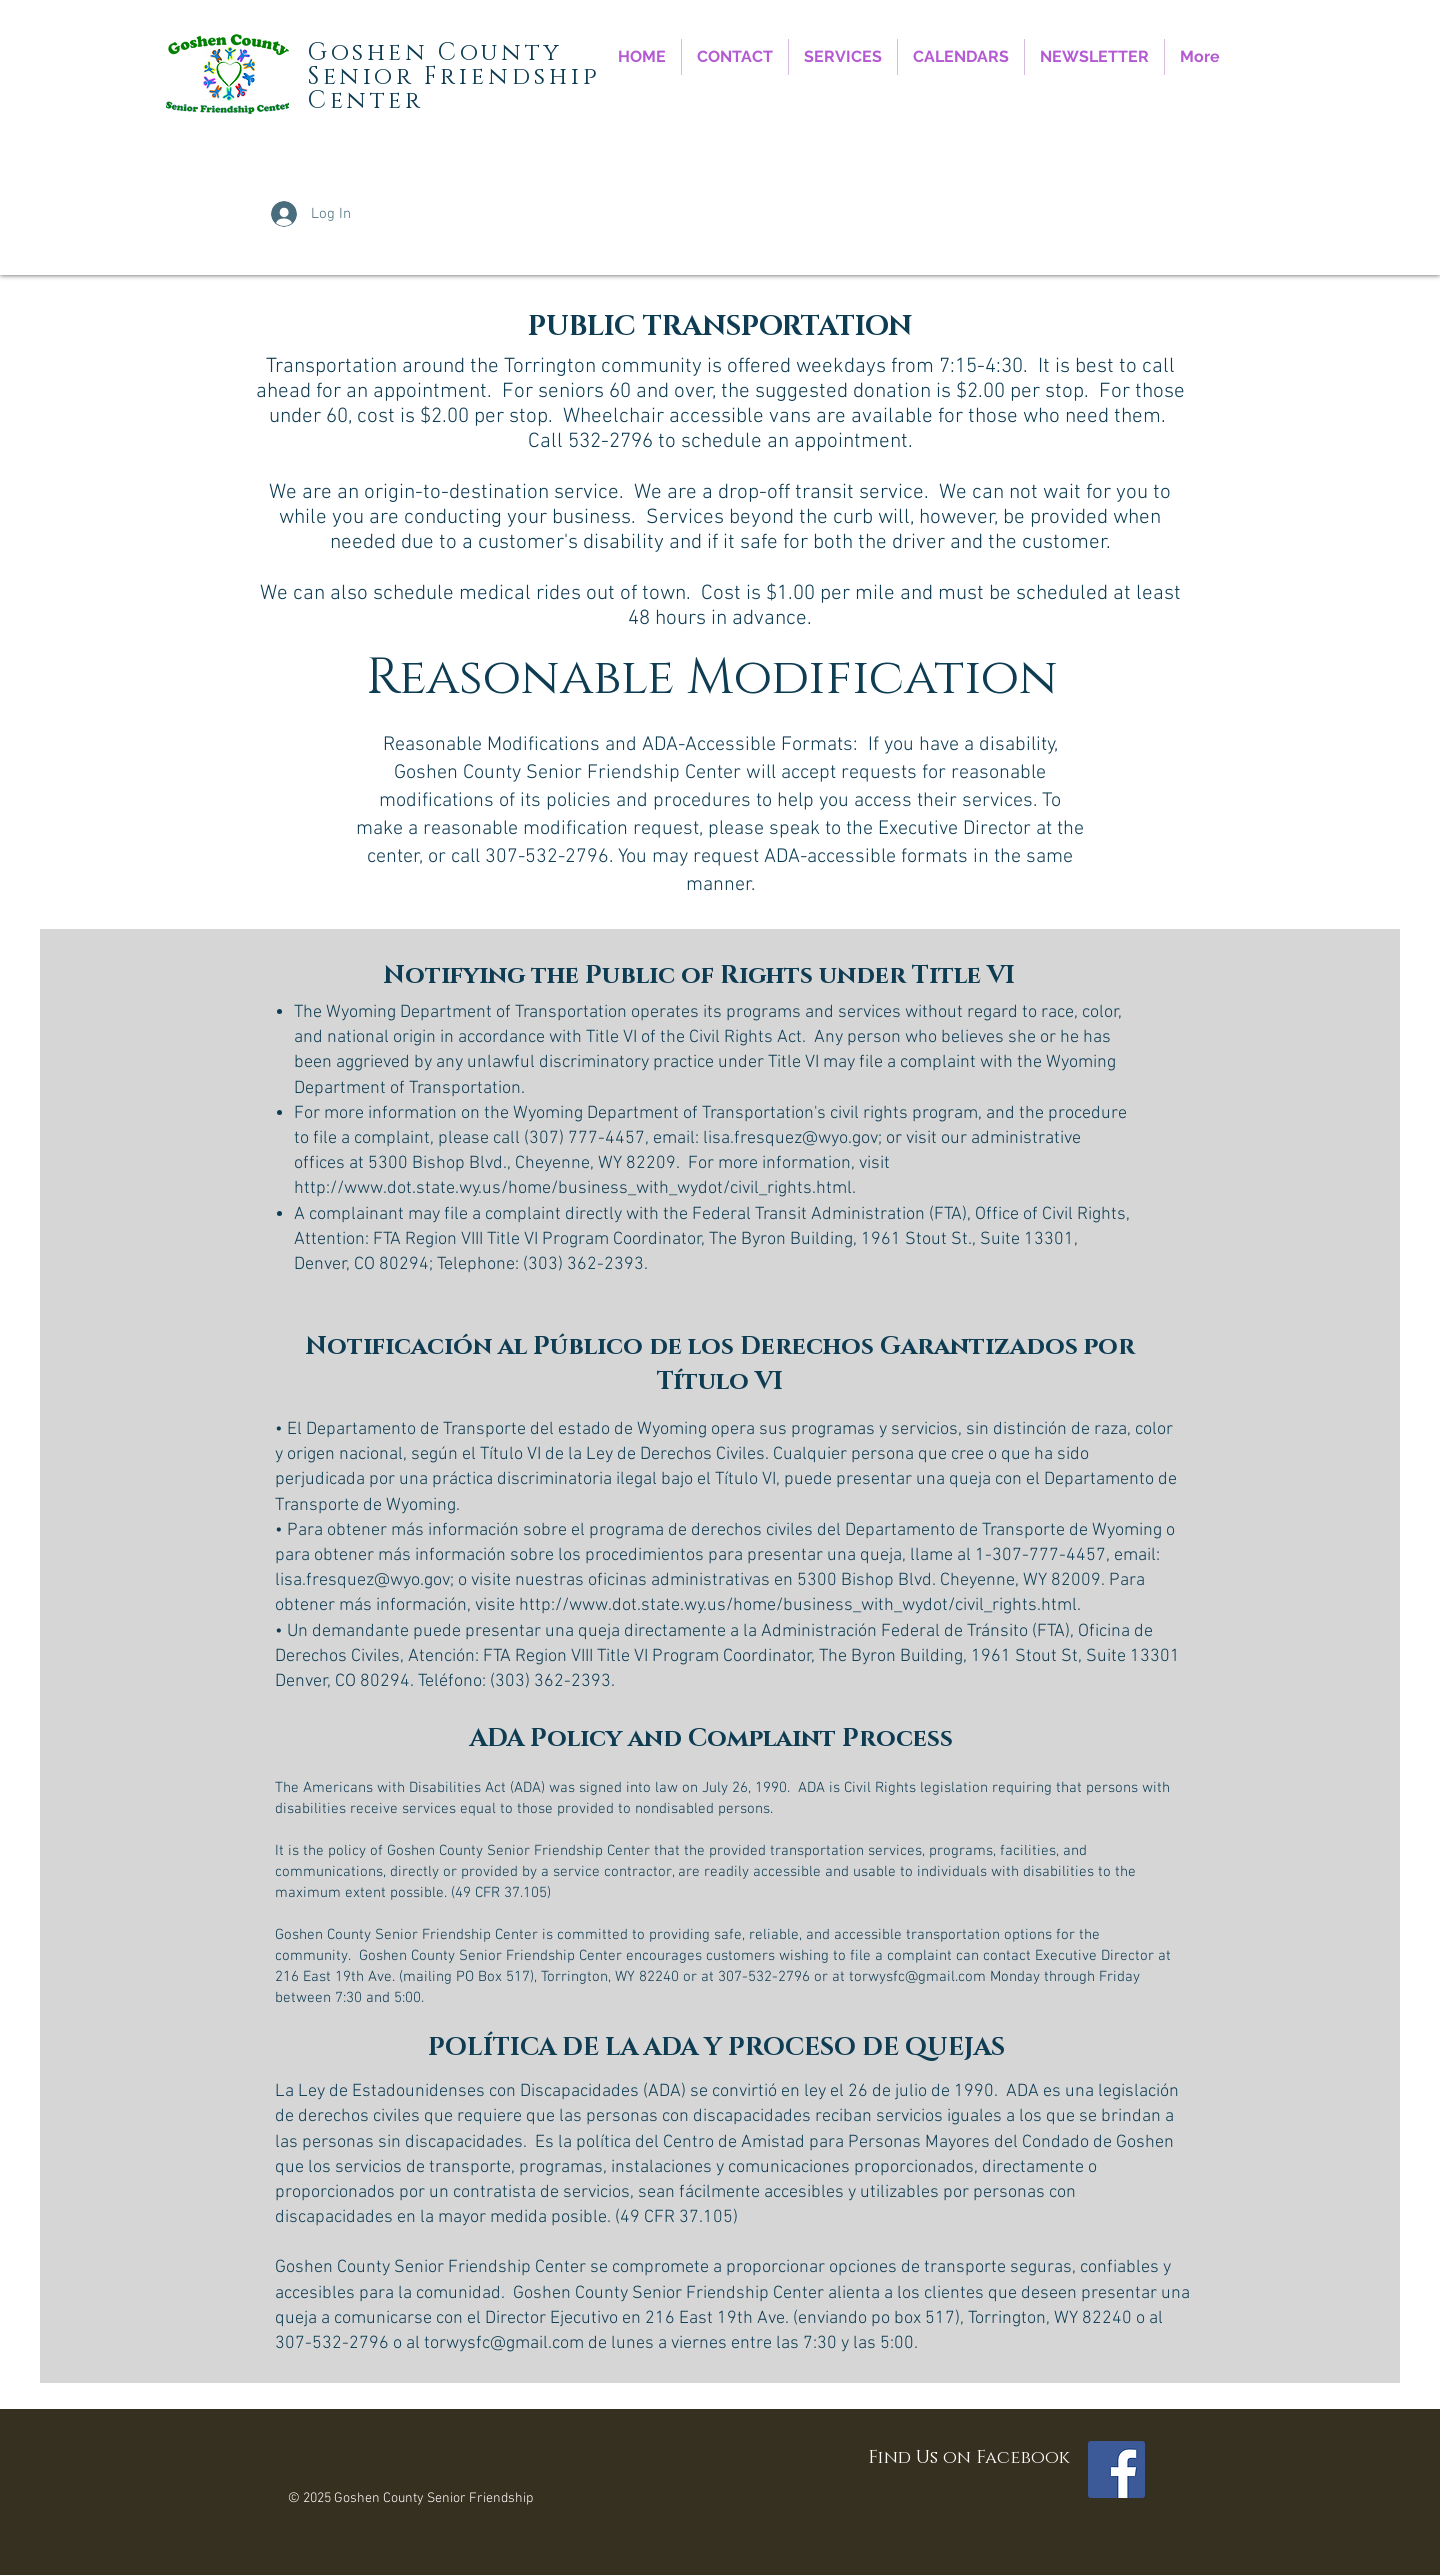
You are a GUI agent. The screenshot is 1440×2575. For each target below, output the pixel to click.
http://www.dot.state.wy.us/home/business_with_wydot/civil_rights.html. (575, 1188)
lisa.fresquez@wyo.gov (790, 1138)
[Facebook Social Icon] (1116, 2469)
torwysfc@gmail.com (917, 1977)
